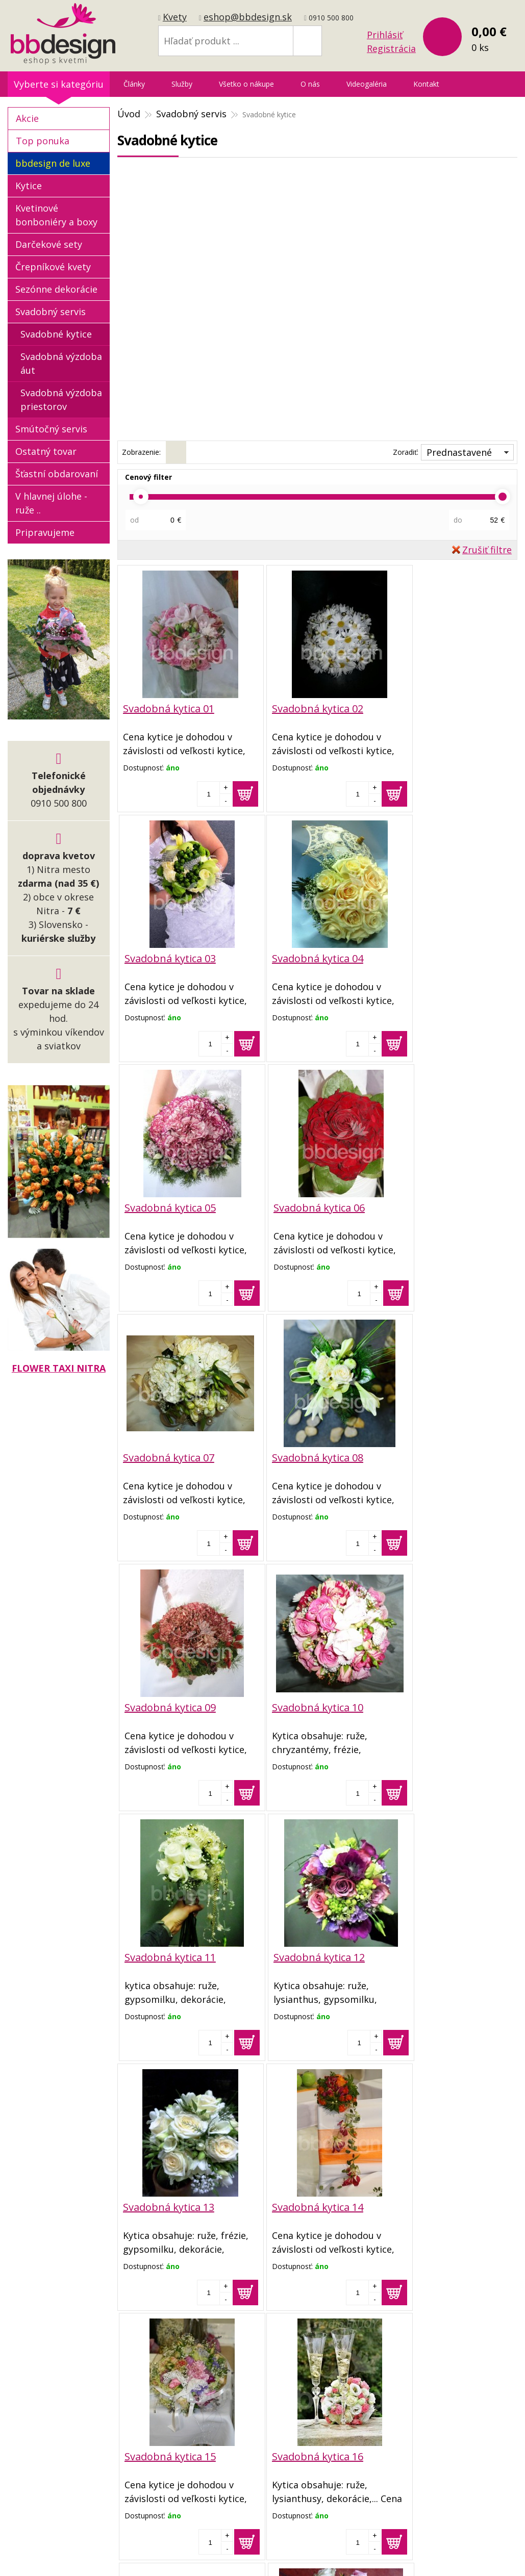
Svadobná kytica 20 (302, 2204)
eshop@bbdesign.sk (248, 17)
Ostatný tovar (46, 451)
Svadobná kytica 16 (168, 1955)
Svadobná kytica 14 (302, 1706)
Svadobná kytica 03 (436, 708)
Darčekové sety (48, 244)
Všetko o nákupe (246, 84)
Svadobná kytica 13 (168, 1706)
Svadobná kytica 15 (436, 1706)
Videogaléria (366, 84)
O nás (310, 84)
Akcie (27, 118)
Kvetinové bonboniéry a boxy (56, 215)
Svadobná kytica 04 (168, 958)
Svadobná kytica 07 (168, 1207)
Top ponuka (42, 141)
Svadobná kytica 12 (436, 1456)
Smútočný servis (51, 429)
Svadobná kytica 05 (302, 958)
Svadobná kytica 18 (436, 1955)
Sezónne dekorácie (56, 289)
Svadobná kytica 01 (168, 708)
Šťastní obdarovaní (56, 474)
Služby (181, 84)
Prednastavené (459, 452)
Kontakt (426, 84)
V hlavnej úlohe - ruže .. (51, 503)
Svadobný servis (50, 311)
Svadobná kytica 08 (302, 1207)
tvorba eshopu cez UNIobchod (259, 2542)
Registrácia (391, 48)
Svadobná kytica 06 (436, 958)
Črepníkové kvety (53, 267)
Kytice (28, 185)
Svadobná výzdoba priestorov (61, 400)
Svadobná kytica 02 (302, 708)
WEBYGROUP (441, 2542)
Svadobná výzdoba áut (61, 363)
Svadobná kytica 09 (436, 1207)
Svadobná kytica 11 (302, 1456)
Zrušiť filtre (487, 550)
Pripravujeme (44, 532)
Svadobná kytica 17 (302, 1955)
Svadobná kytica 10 (168, 1456)
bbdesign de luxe (52, 163)
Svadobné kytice (56, 334)
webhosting (344, 2542)
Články (134, 84)
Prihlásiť (385, 35)
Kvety (175, 17)
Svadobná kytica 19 (168, 2204)
